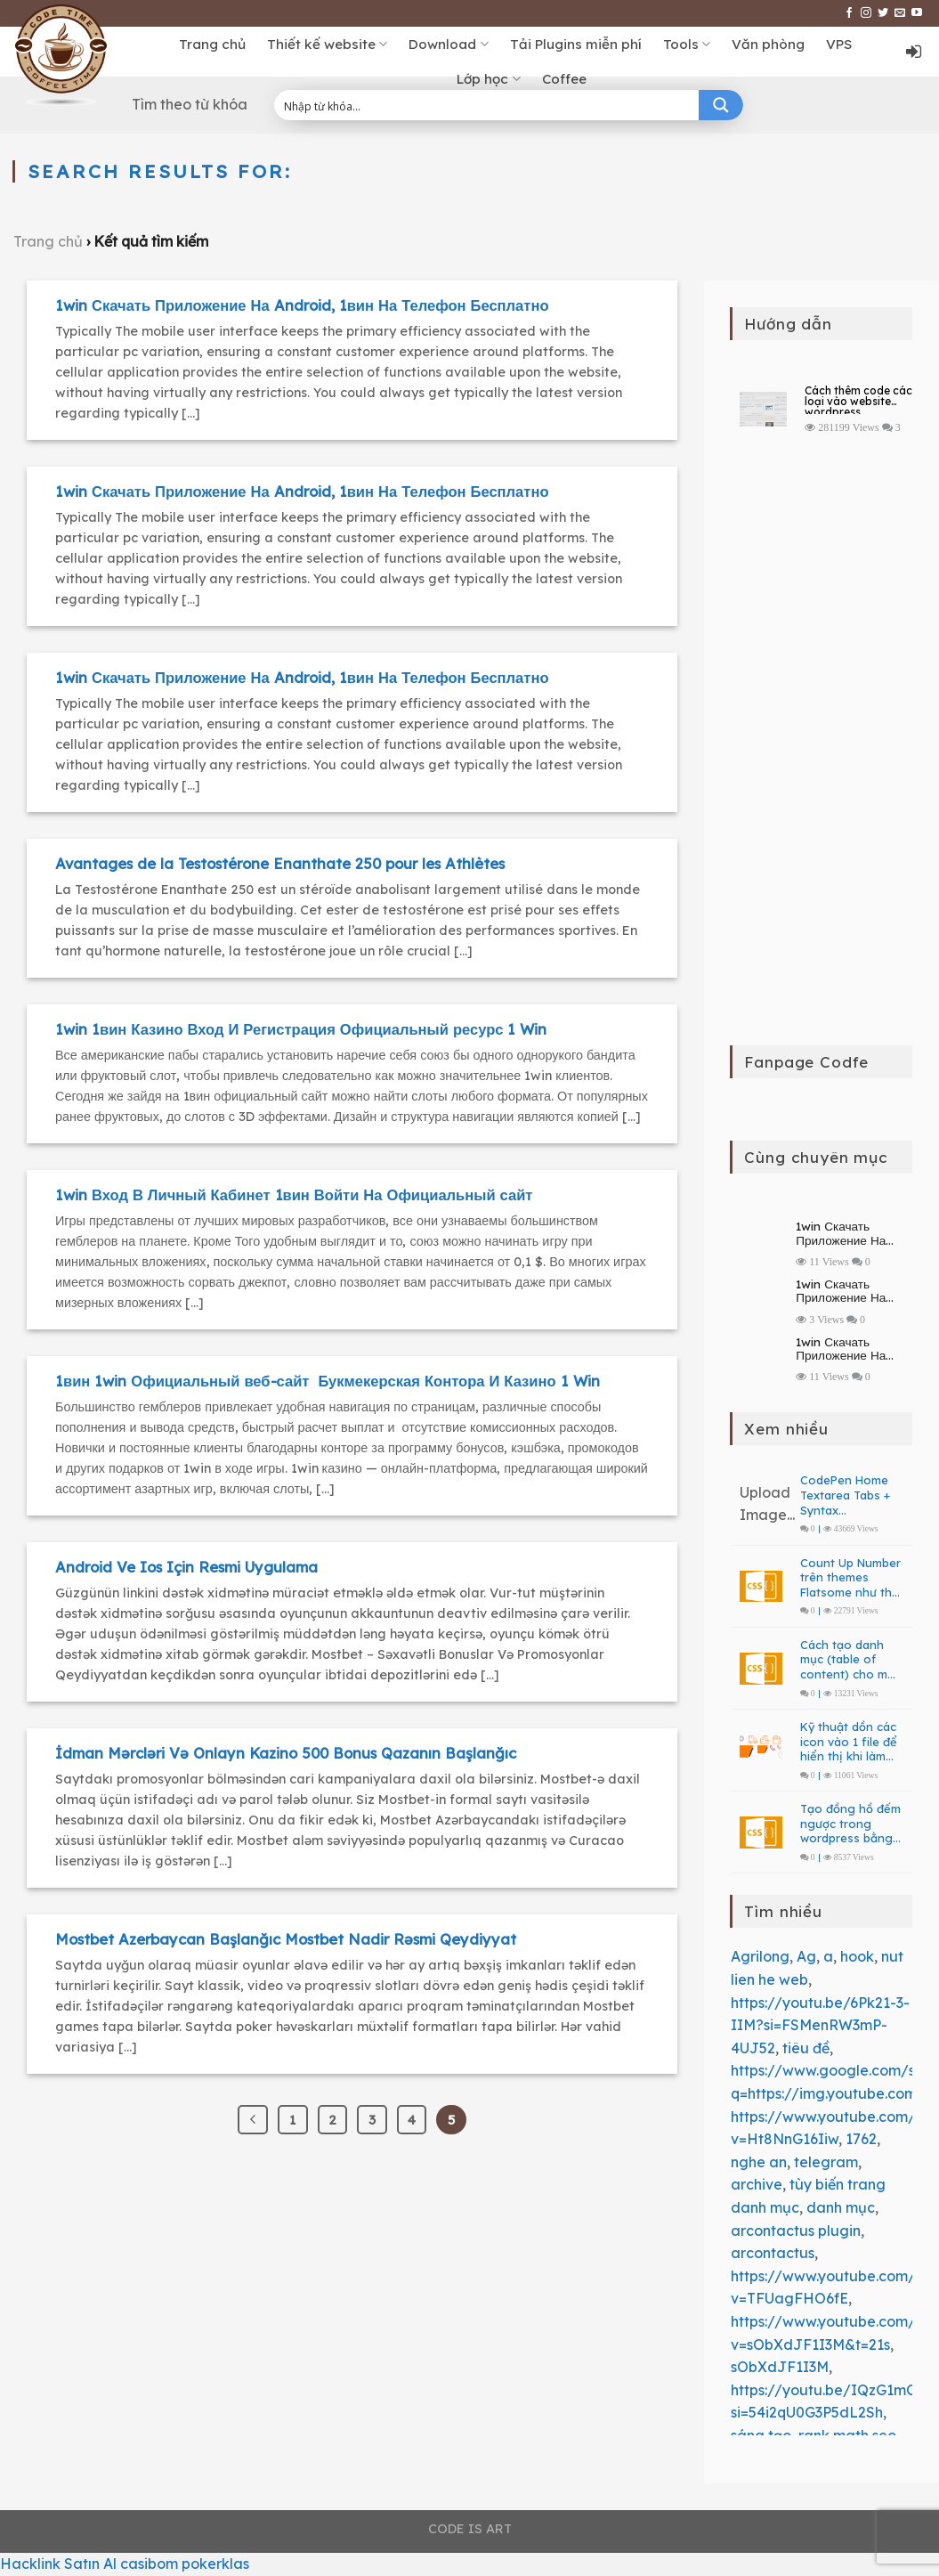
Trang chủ (212, 44)
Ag (806, 1956)
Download (448, 44)
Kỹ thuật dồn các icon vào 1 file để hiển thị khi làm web (848, 1741)
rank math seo (847, 2435)
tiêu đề (806, 2048)
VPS (839, 44)
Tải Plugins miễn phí (576, 44)
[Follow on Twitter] (883, 13)
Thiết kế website (327, 44)
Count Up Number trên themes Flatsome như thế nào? (850, 1578)
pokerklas (215, 2563)
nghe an (759, 2162)
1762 (861, 2139)
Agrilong (760, 1956)
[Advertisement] (821, 757)
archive (756, 2184)
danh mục (840, 2207)
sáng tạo (761, 2435)
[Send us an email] (899, 13)
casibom (149, 2563)
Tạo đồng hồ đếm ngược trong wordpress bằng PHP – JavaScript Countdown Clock (850, 1823)
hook (857, 1956)
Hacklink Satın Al (58, 2563)
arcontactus (772, 2253)
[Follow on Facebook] (849, 13)
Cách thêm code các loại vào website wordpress (858, 400)
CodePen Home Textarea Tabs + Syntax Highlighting (845, 1495)
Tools (686, 44)
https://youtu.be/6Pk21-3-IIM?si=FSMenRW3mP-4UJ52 (820, 2025)
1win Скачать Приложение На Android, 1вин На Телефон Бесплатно (853, 1233)
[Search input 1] (488, 105)
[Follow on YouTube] (916, 13)
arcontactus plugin (796, 2230)
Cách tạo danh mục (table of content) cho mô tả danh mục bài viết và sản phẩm (848, 1659)
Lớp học (488, 79)
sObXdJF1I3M (780, 2367)
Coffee (564, 78)
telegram (826, 2162)
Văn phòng (768, 44)
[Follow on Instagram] (866, 13)
